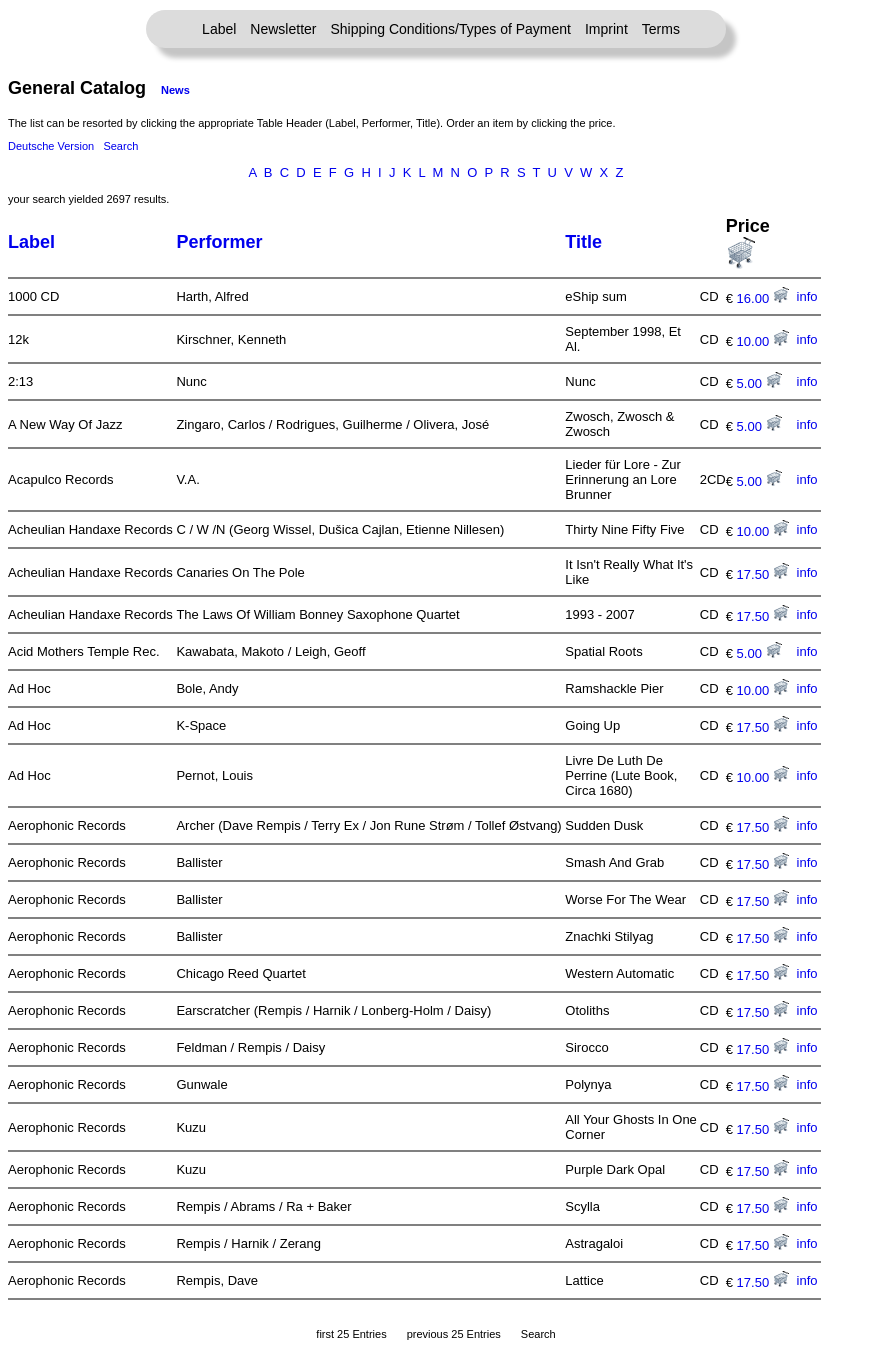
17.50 (763, 574)
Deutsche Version (51, 146)
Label (219, 29)
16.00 (763, 298)
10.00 (763, 341)
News (175, 90)
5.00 (759, 383)
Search (120, 146)
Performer (219, 242)
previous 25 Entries (454, 1334)
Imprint (606, 29)
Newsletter (283, 29)
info (807, 296)
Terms (661, 29)
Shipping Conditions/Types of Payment (451, 29)
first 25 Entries (351, 1334)
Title (583, 242)
